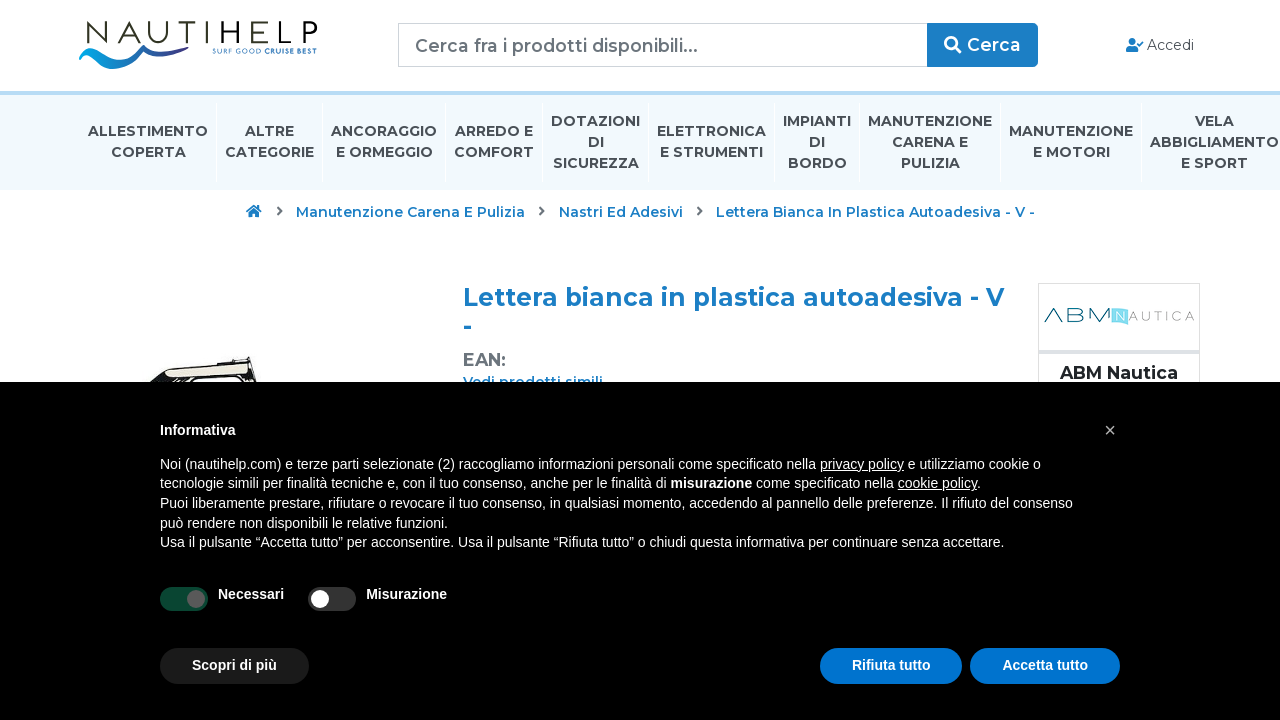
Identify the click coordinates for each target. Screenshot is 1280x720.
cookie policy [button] (937, 483)
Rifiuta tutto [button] (891, 665)
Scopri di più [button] (234, 665)
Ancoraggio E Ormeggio (384, 143)
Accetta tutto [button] (1045, 665)
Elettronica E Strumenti (711, 143)
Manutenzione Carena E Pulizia (930, 144)
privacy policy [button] (862, 464)
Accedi (1158, 46)
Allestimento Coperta (148, 143)
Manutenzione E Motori (1071, 143)
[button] (1110, 430)
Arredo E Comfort (494, 143)
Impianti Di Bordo (817, 144)
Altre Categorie (269, 143)
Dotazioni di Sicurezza (595, 144)
